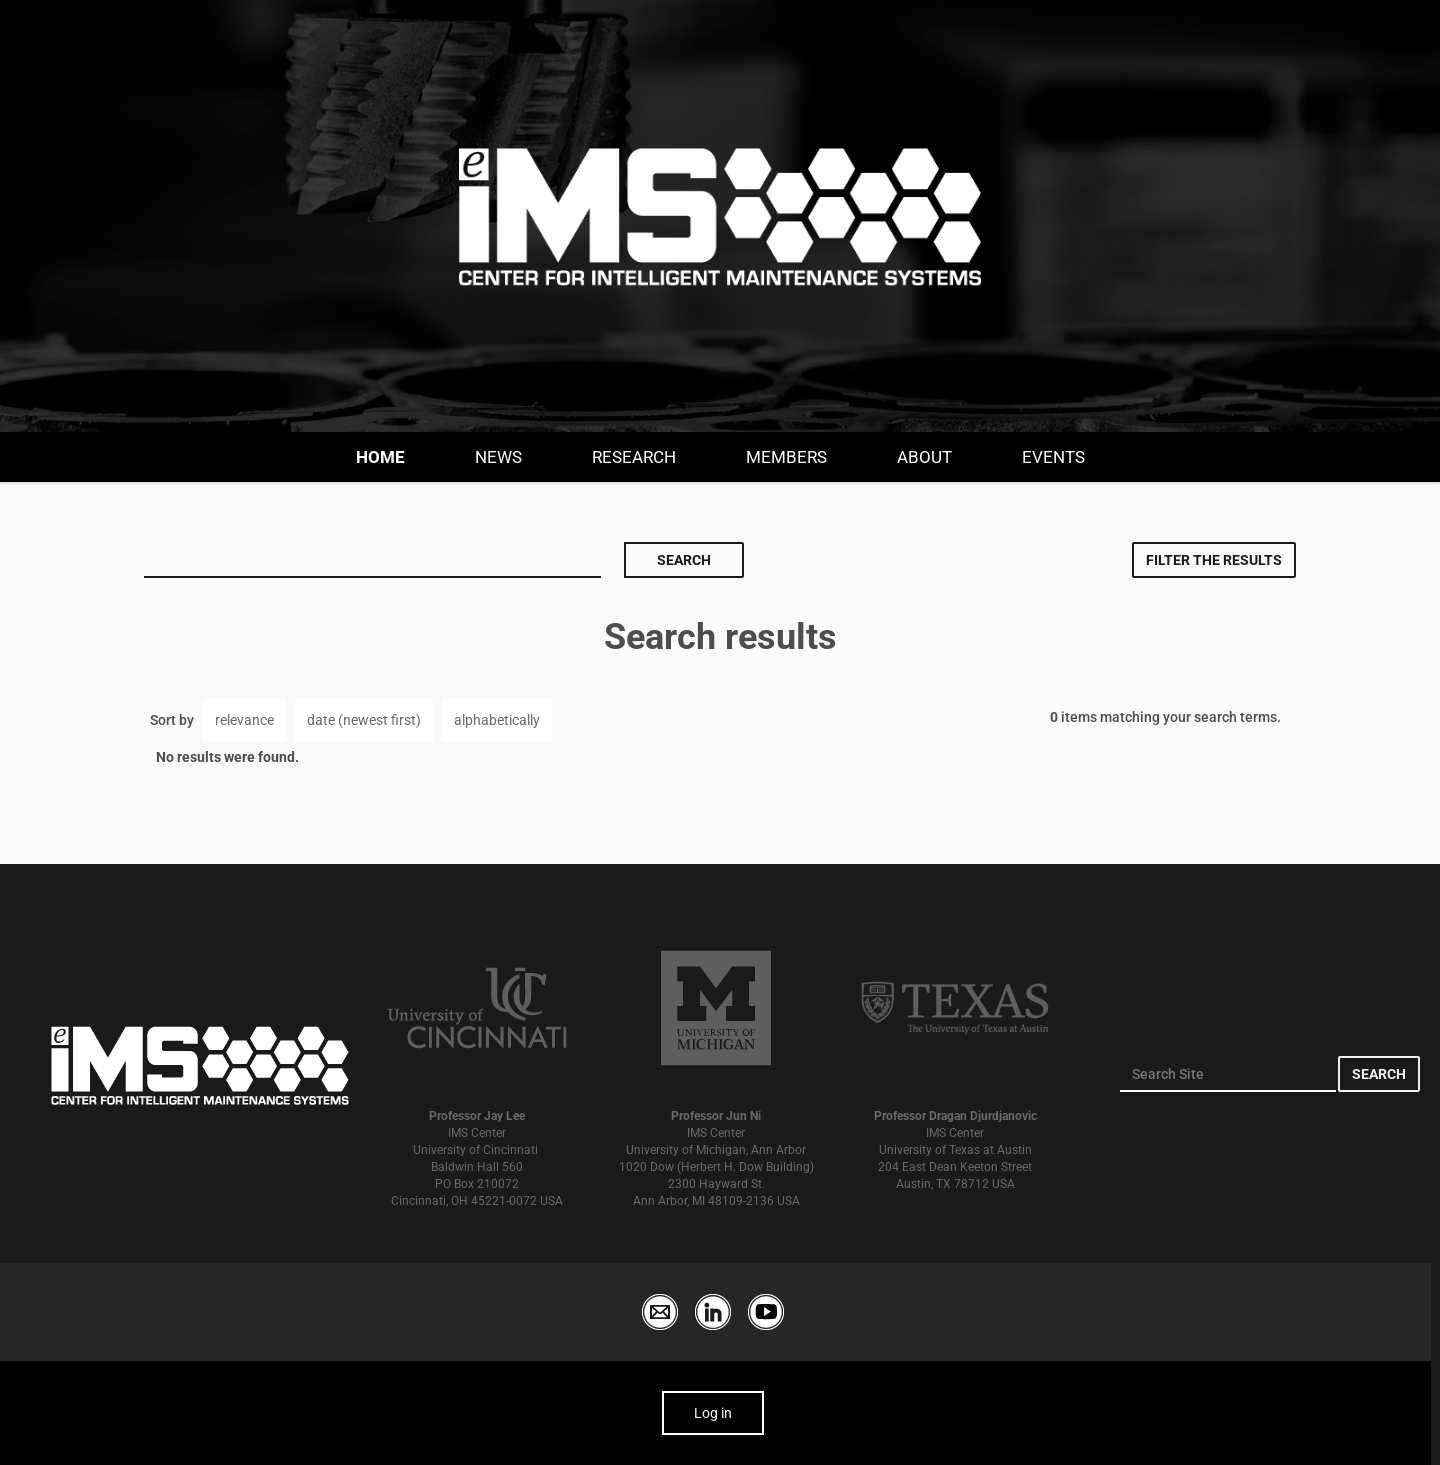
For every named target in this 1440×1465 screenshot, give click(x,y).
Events (1053, 457)
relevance (244, 720)
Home (380, 457)
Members (786, 457)
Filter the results (1214, 560)
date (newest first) (364, 720)
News (498, 457)
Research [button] (634, 457)
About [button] (924, 457)
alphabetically (497, 720)
